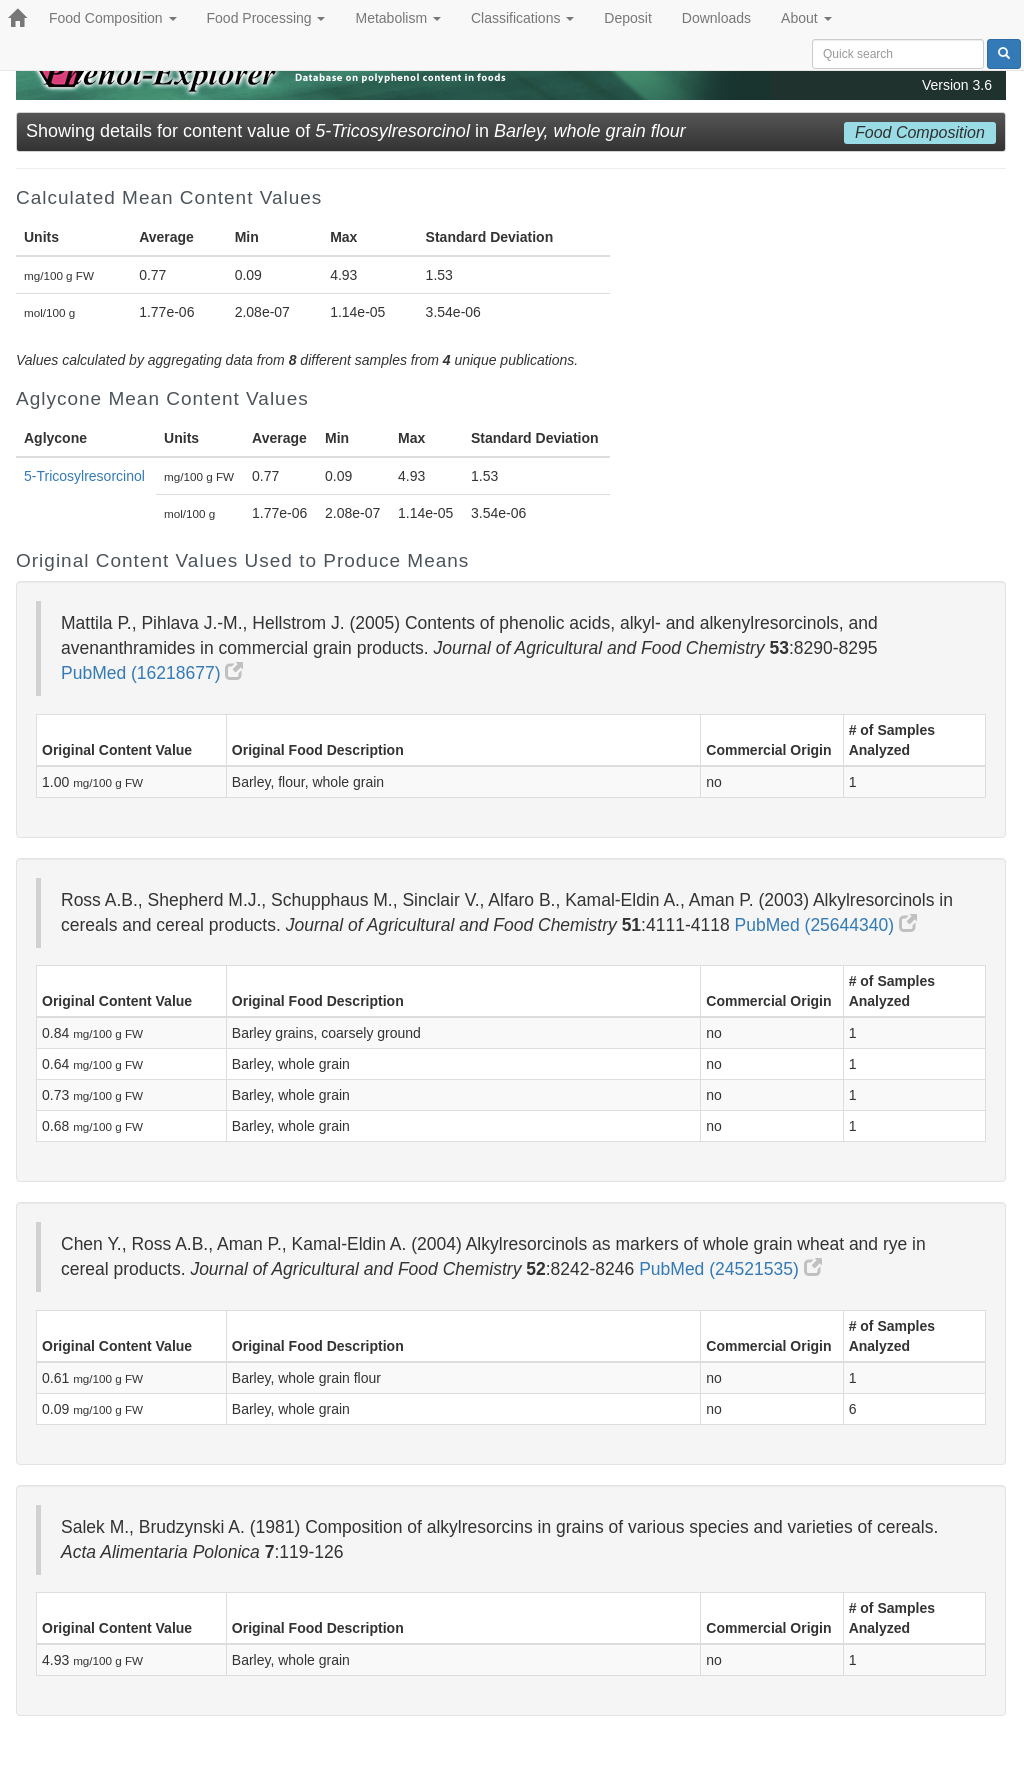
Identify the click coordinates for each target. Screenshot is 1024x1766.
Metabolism (397, 18)
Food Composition (113, 18)
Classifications (522, 18)
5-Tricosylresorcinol (84, 476)
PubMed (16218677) (152, 673)
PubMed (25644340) (826, 925)
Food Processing (266, 18)
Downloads (716, 18)
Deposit (627, 18)
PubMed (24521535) (730, 1269)
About (806, 18)
